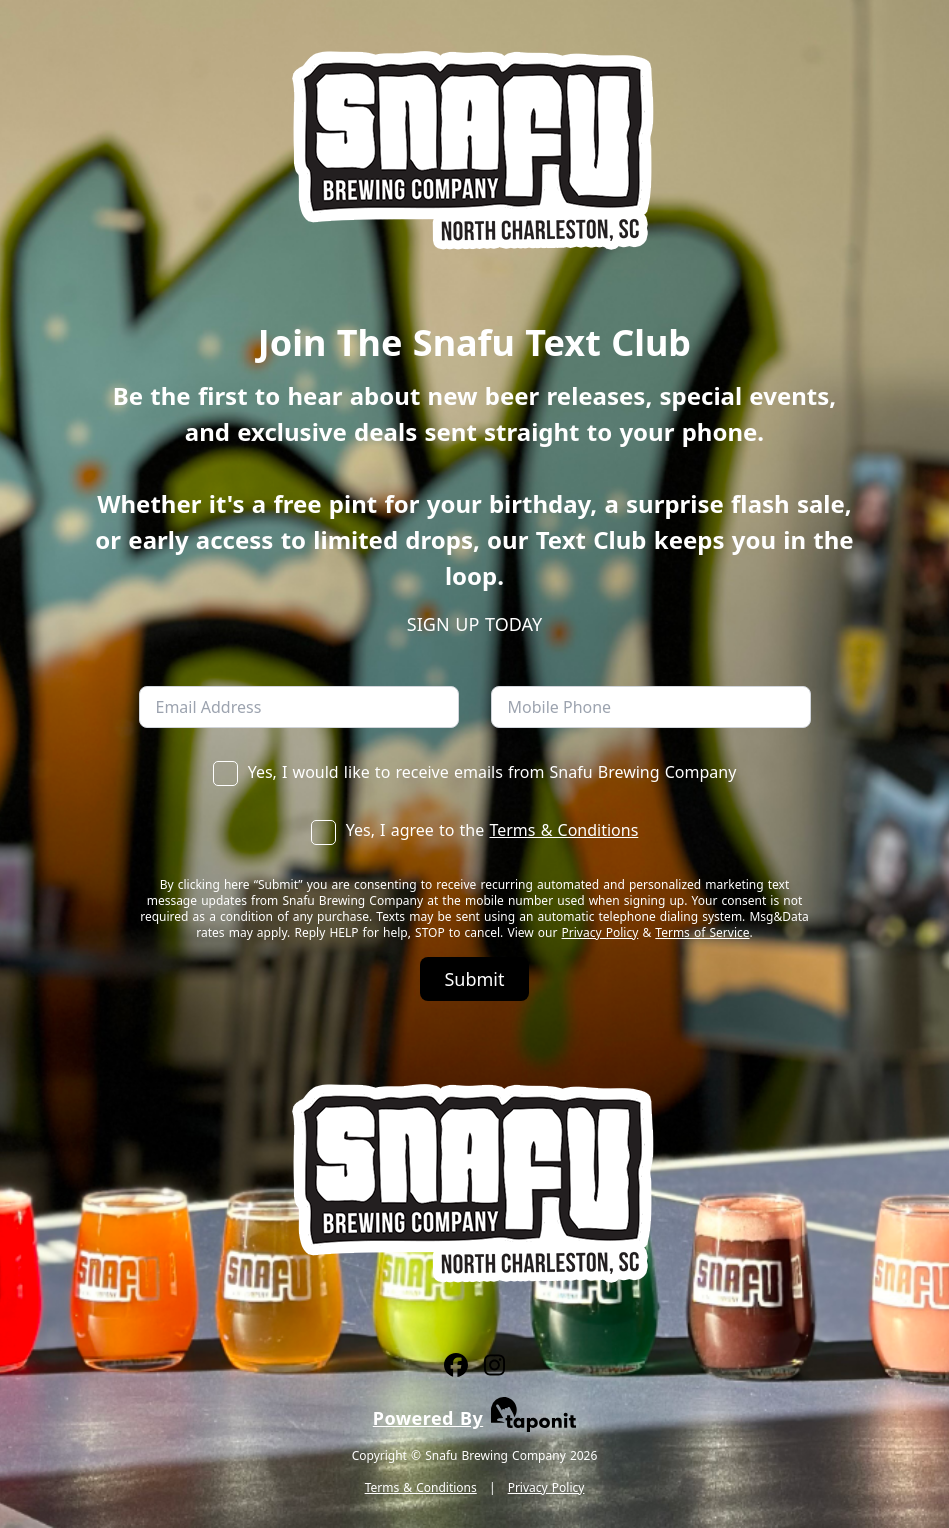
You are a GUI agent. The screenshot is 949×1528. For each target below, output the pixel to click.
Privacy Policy (600, 932)
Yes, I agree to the (475, 830)
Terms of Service (702, 932)
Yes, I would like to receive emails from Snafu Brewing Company (475, 772)
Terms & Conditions (563, 830)
